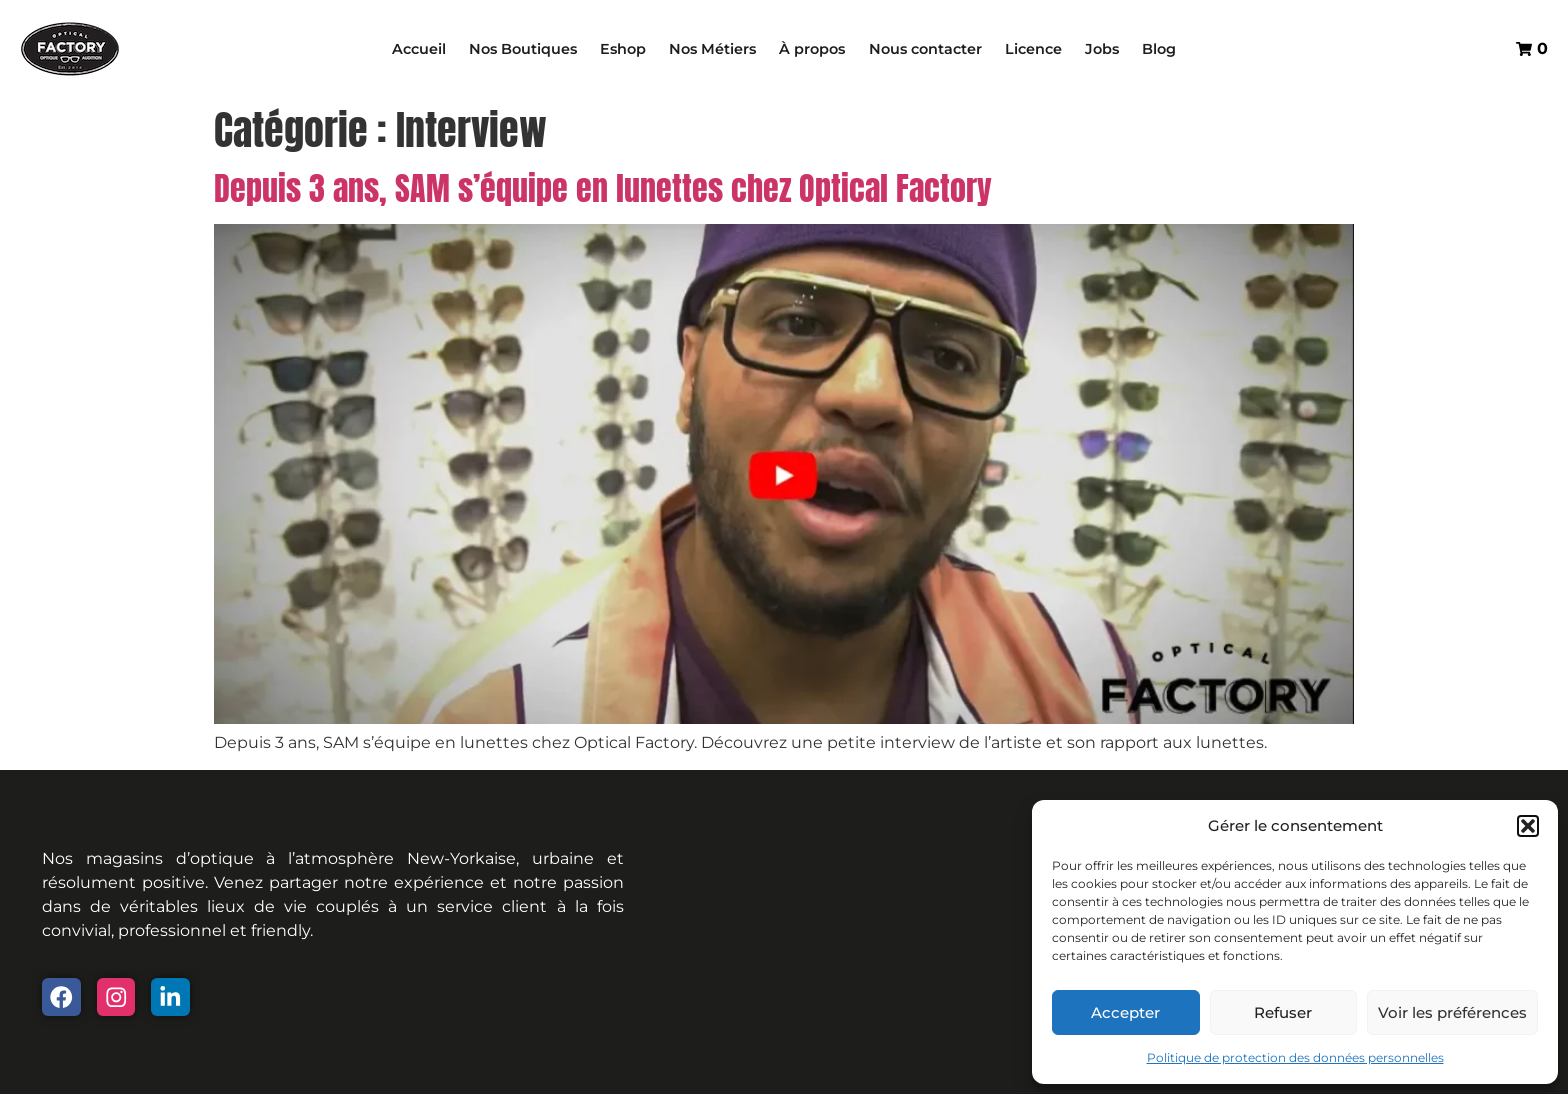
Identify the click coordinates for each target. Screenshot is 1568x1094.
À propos (812, 49)
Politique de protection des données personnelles (1295, 1057)
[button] (1528, 826)
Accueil (419, 49)
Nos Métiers (712, 49)
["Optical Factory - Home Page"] (70, 49)
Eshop (623, 49)
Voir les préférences (1452, 1012)
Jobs (1102, 49)
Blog (1159, 49)
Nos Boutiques (523, 49)
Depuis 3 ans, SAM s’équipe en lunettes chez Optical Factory (603, 188)
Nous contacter (925, 49)
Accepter (1125, 1012)
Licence (1033, 49)
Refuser (1283, 1012)
